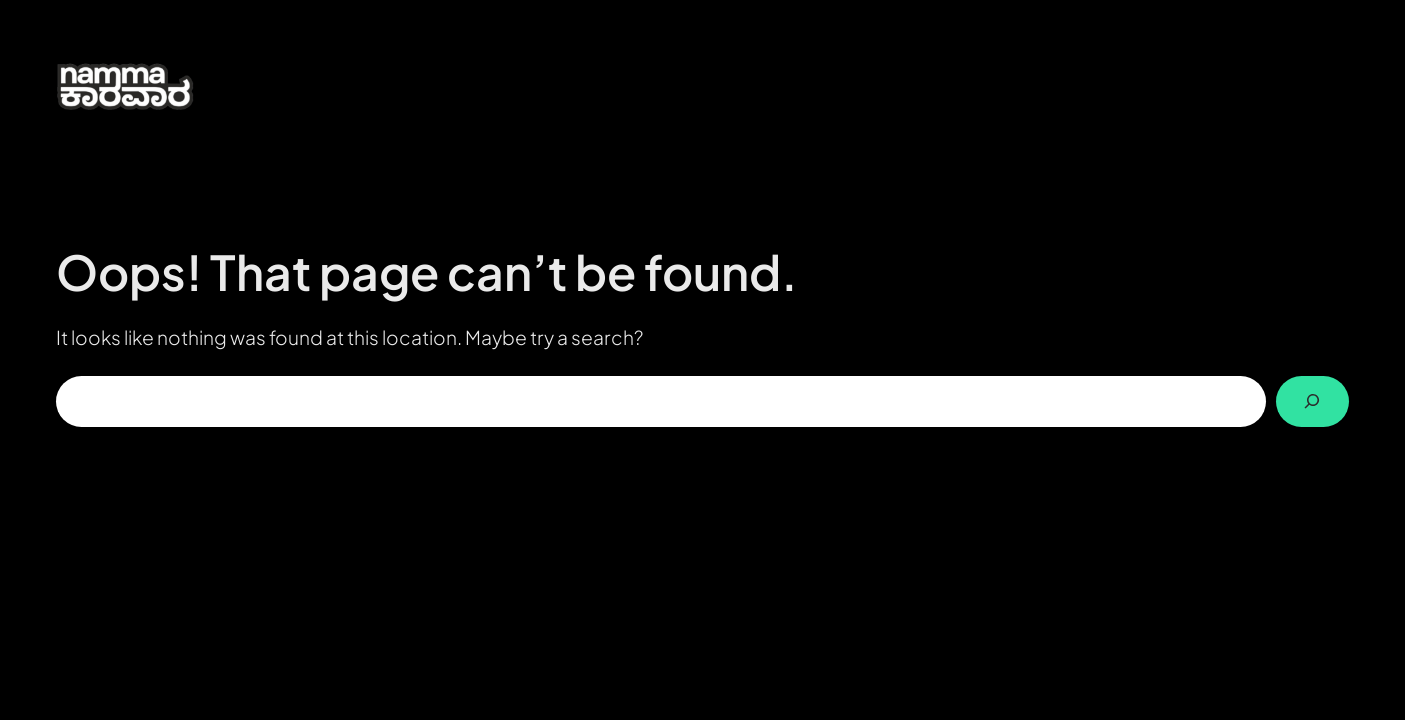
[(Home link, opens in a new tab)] (150, 85)
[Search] (1312, 401)
